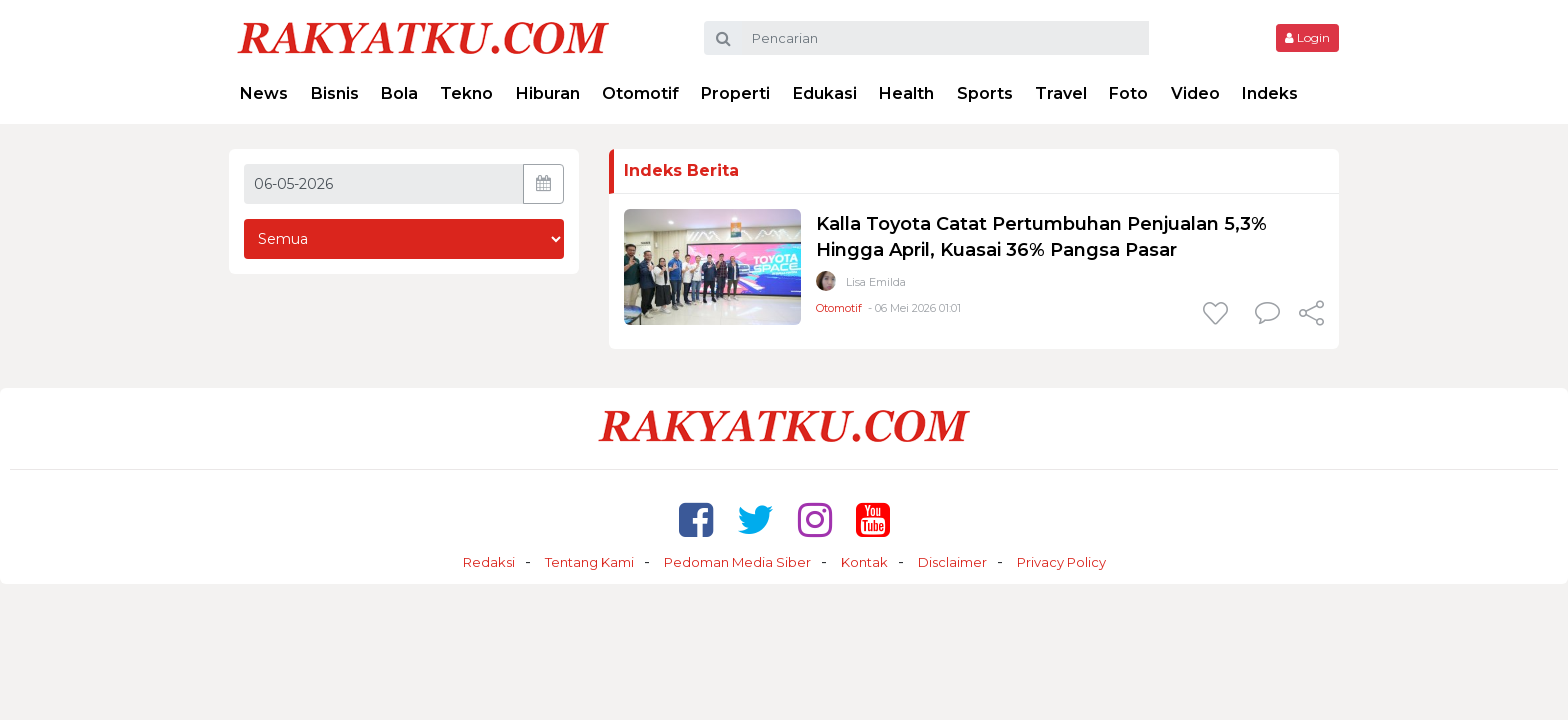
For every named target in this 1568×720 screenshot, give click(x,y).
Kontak (864, 562)
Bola (399, 93)
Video (1195, 93)
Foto (1128, 93)
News (264, 93)
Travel (1061, 93)
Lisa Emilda (876, 282)
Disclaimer (952, 562)
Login (1307, 37)
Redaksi (489, 562)
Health (906, 93)
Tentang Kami (589, 562)
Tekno (466, 93)
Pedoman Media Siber (737, 562)
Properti (735, 93)
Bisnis (335, 93)
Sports (985, 93)
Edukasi (825, 93)
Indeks (1270, 93)
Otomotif (640, 93)
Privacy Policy (1061, 562)
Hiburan (548, 93)
